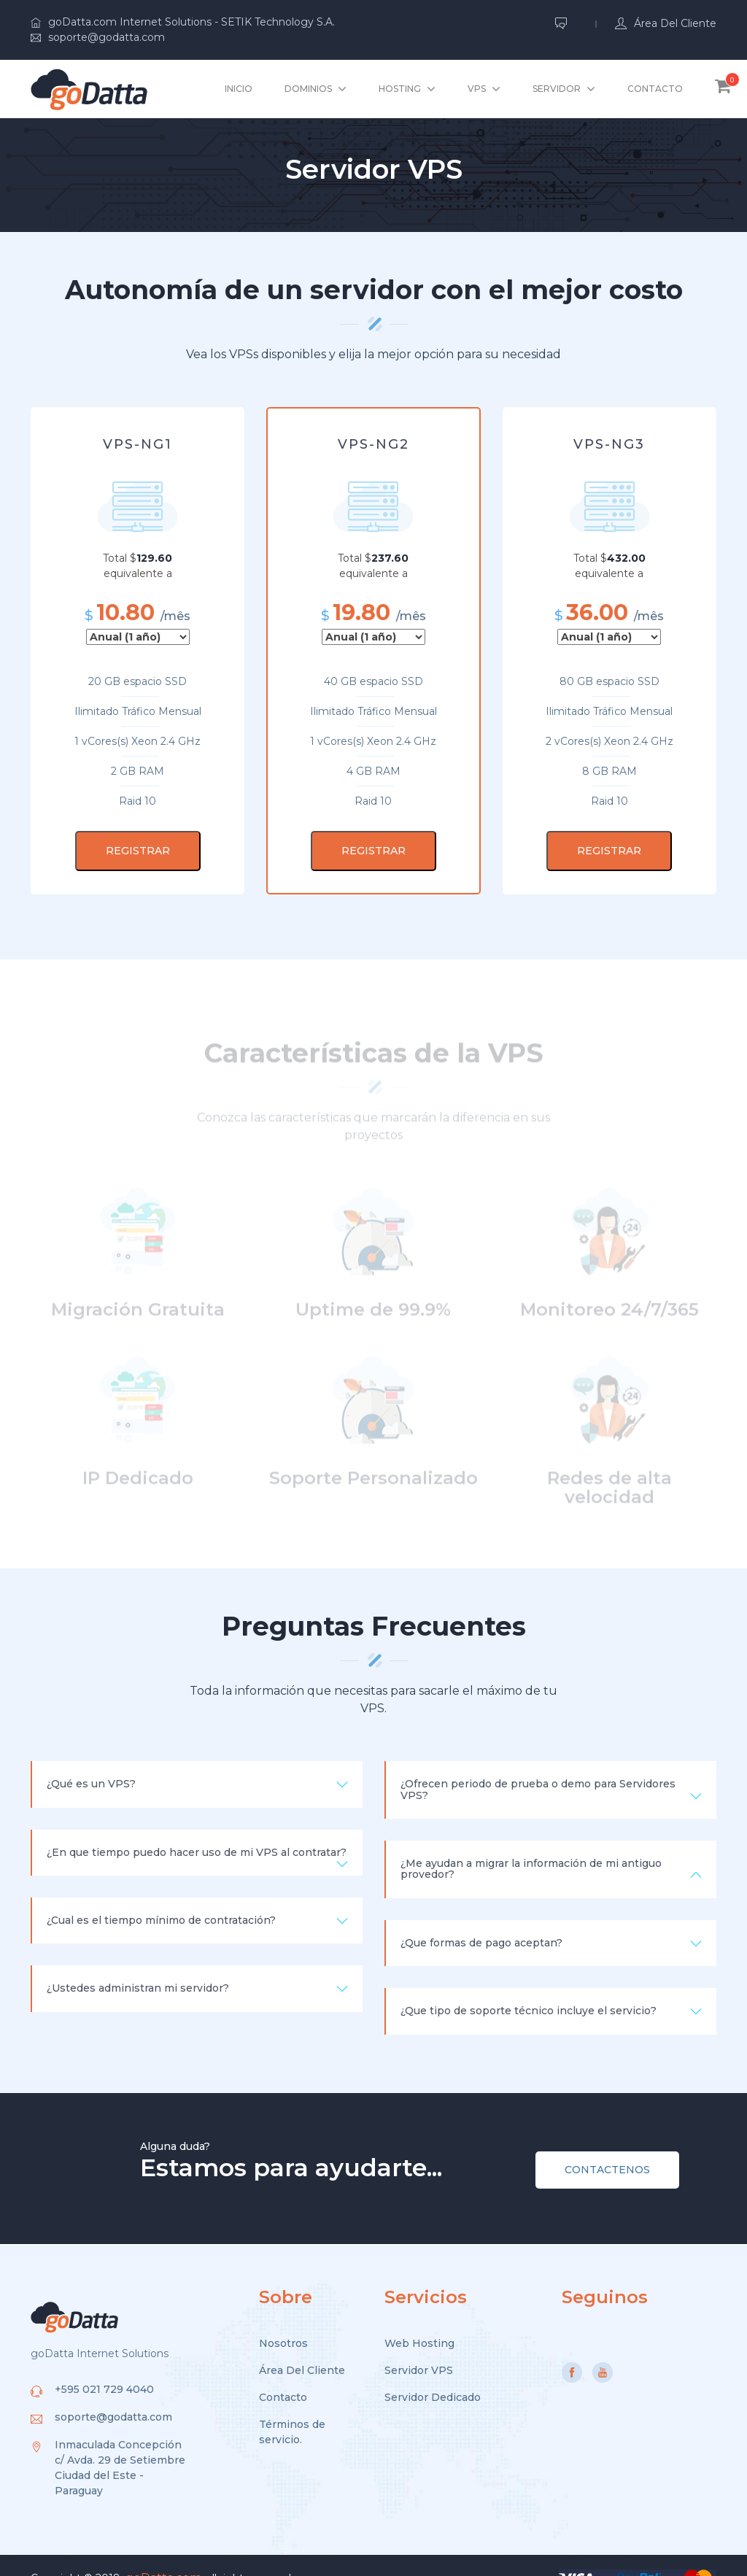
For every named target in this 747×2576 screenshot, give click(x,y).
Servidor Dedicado (432, 2373)
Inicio (238, 88)
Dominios (308, 88)
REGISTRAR (138, 850)
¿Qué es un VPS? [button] (197, 1762)
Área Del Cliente (302, 2346)
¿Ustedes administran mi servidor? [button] (197, 1967)
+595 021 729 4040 (104, 2365)
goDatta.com (163, 2554)
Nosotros (283, 2319)
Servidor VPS (418, 2346)
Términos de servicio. (292, 2408)
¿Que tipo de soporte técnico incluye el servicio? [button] (551, 1989)
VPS (477, 88)
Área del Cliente (665, 23)
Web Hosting (419, 2319)
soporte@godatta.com (98, 37)
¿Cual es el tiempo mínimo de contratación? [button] (197, 1899)
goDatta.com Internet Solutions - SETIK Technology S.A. (183, 21)
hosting (400, 88)
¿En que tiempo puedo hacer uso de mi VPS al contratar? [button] (197, 1837)
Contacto (655, 88)
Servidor (557, 88)
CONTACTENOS (607, 2145)
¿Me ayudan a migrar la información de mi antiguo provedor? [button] (551, 1848)
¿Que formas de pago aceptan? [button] (551, 1921)
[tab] (197, 1763)
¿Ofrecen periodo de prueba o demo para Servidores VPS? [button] (551, 1768)
